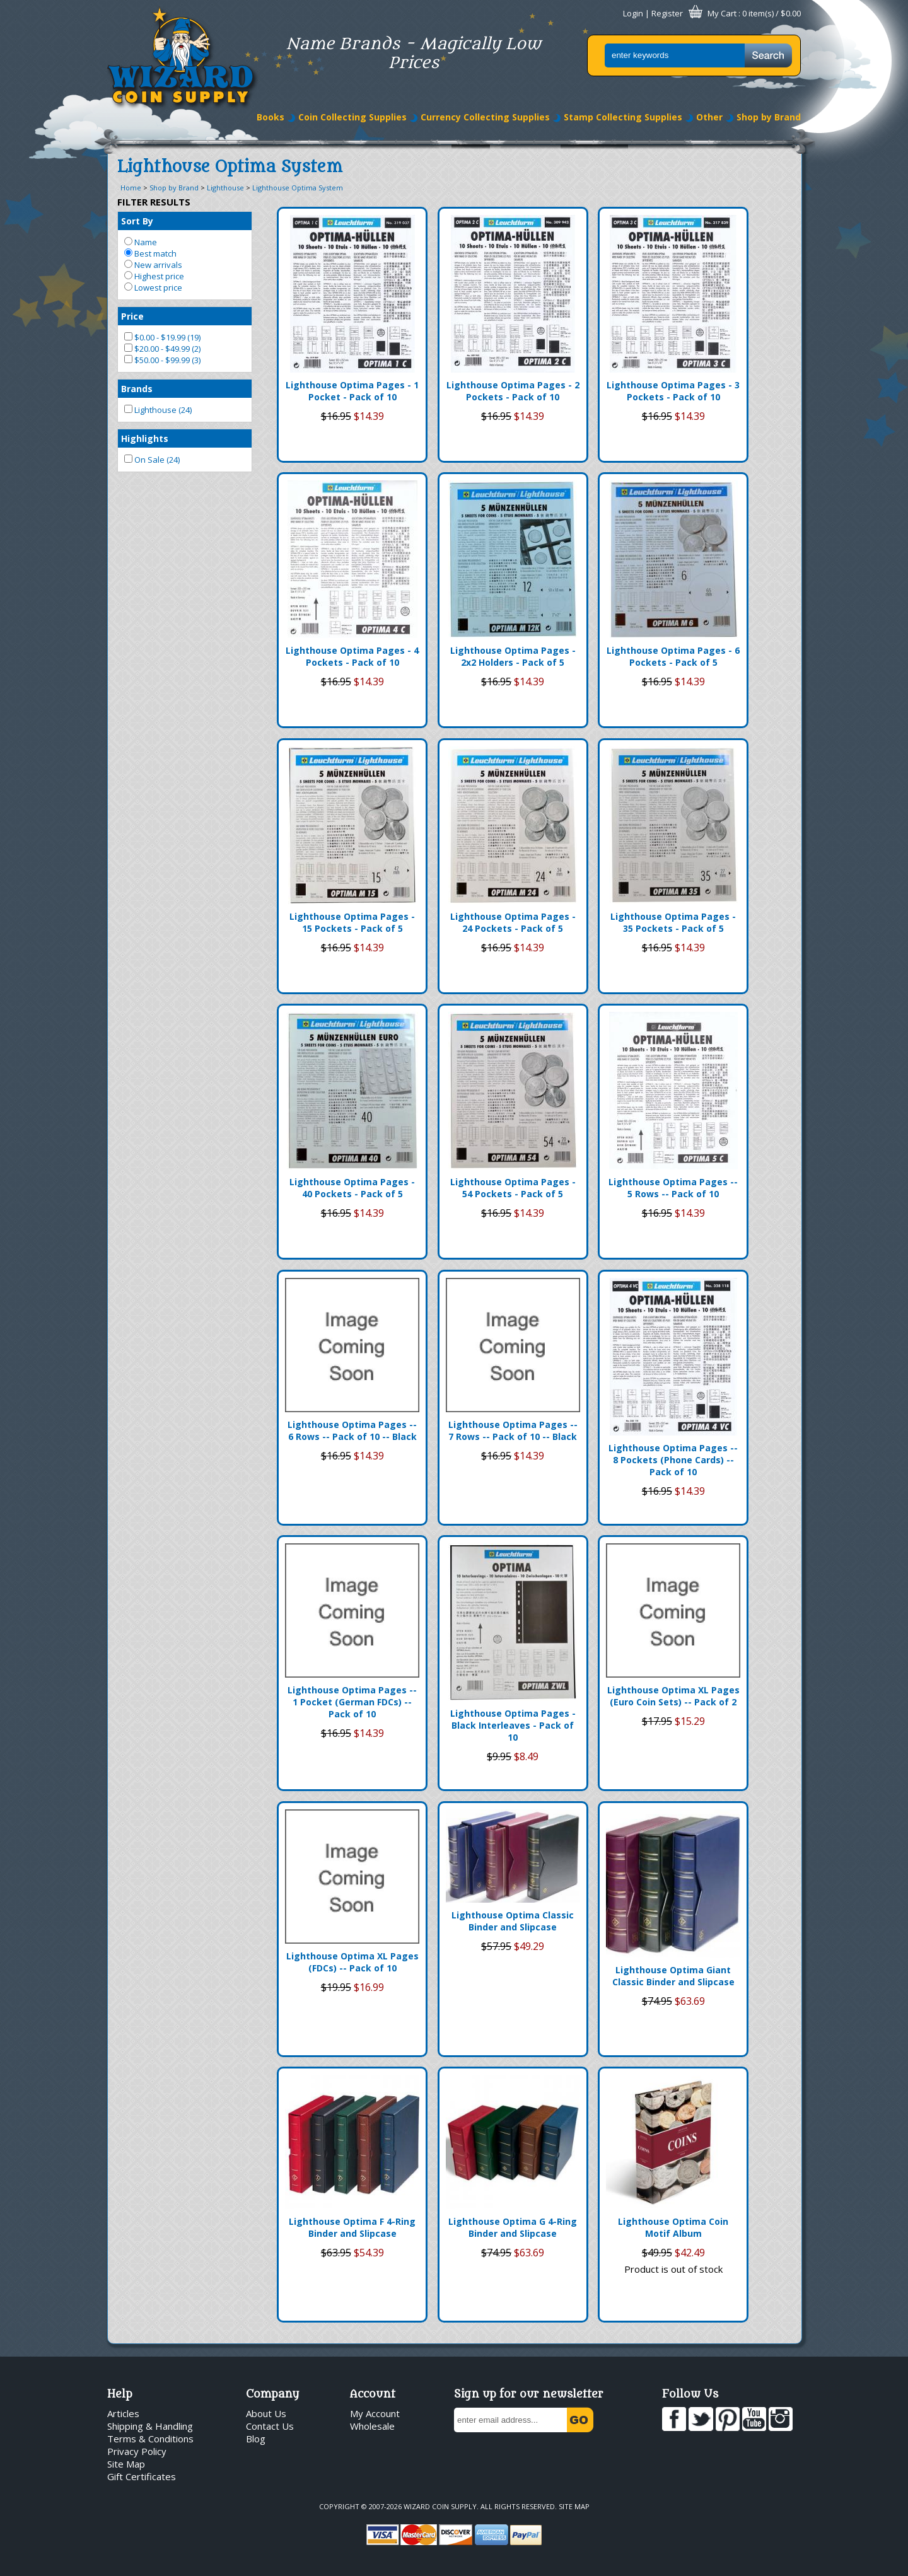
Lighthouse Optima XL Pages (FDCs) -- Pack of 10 (352, 1962)
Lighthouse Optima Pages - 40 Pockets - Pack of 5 (352, 1188)
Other (709, 117)
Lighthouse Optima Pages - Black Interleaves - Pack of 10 (513, 1725)
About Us (266, 2413)
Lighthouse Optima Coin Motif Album (673, 2227)
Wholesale (372, 2426)
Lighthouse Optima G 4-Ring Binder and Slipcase (512, 2227)
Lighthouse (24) (158, 409)
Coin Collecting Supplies (352, 117)
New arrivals (153, 264)
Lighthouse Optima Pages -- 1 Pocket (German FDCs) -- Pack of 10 (352, 1702)
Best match (150, 253)
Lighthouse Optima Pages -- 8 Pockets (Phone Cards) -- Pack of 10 (673, 1460)
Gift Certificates (141, 2476)
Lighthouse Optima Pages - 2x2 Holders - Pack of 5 (513, 656)
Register (667, 13)
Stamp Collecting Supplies (623, 117)
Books (270, 117)
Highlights (144, 438)
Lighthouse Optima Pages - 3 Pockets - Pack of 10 (673, 391)
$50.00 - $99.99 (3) (162, 360)
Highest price (154, 276)
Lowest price (153, 287)
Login (633, 13)
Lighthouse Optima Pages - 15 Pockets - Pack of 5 (352, 922)
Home (130, 187)
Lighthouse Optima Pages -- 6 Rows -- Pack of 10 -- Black (352, 1430)
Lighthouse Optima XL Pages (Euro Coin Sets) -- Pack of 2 (673, 1696)
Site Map (126, 2463)
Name (140, 242)
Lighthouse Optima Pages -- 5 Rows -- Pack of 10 (673, 1188)
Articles (123, 2413)
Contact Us (270, 2426)
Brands (137, 389)
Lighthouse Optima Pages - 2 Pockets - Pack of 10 (512, 391)
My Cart (721, 13)
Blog (255, 2438)
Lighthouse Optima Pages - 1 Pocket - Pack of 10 (352, 391)
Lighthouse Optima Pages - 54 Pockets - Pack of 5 (513, 1188)
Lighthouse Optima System (297, 187)
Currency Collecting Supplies (485, 117)
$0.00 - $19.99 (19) (162, 337)
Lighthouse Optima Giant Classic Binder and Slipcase (673, 1976)
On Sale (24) (152, 459)
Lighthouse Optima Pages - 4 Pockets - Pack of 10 (352, 656)
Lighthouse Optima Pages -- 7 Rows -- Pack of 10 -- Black (513, 1430)
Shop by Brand (768, 117)
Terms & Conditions (150, 2438)
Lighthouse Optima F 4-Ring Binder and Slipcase (352, 2227)
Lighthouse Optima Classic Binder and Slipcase (512, 1921)
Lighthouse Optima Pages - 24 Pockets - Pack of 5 (513, 922)
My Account (375, 2413)
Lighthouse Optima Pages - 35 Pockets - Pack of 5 (673, 922)
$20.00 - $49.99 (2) (162, 348)
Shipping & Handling (150, 2426)
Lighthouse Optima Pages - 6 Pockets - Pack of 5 (673, 656)
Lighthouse (225, 187)
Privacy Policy (136, 2451)
